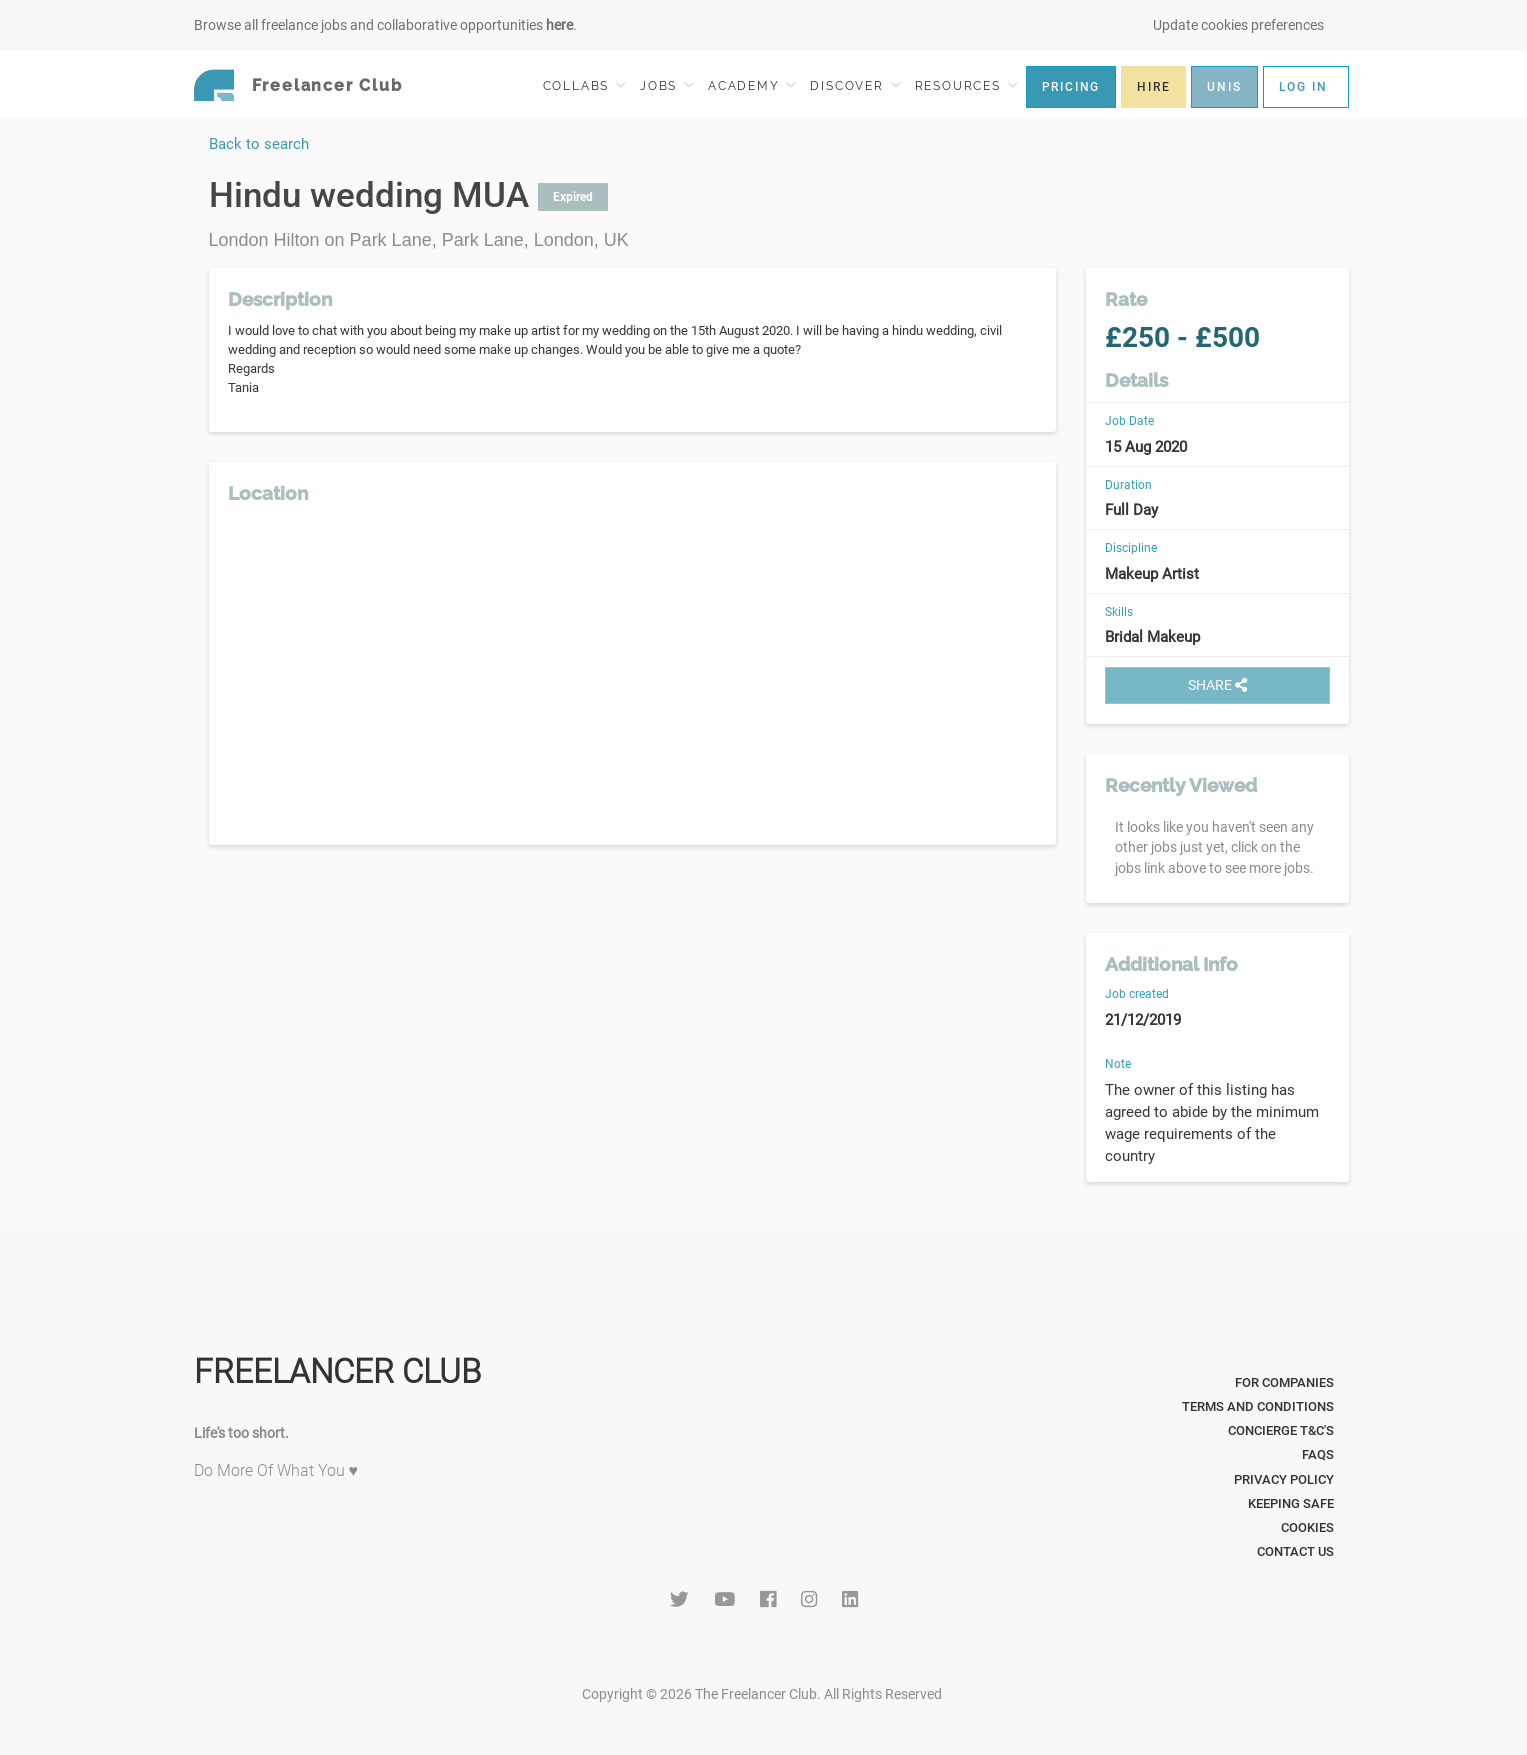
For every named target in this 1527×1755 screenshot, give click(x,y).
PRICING (1071, 87)
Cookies (1307, 1527)
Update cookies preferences (1238, 25)
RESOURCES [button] (966, 85)
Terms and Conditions (1258, 1406)
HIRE (1153, 87)
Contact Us (1295, 1551)
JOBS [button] (667, 85)
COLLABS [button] (584, 85)
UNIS (1224, 87)
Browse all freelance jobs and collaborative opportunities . (385, 25)
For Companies (1284, 1382)
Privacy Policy (1284, 1479)
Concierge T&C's (1281, 1430)
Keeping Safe (1291, 1503)
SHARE (1217, 685)
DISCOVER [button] (855, 85)
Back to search (259, 144)
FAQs (1318, 1454)
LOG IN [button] (1303, 87)
